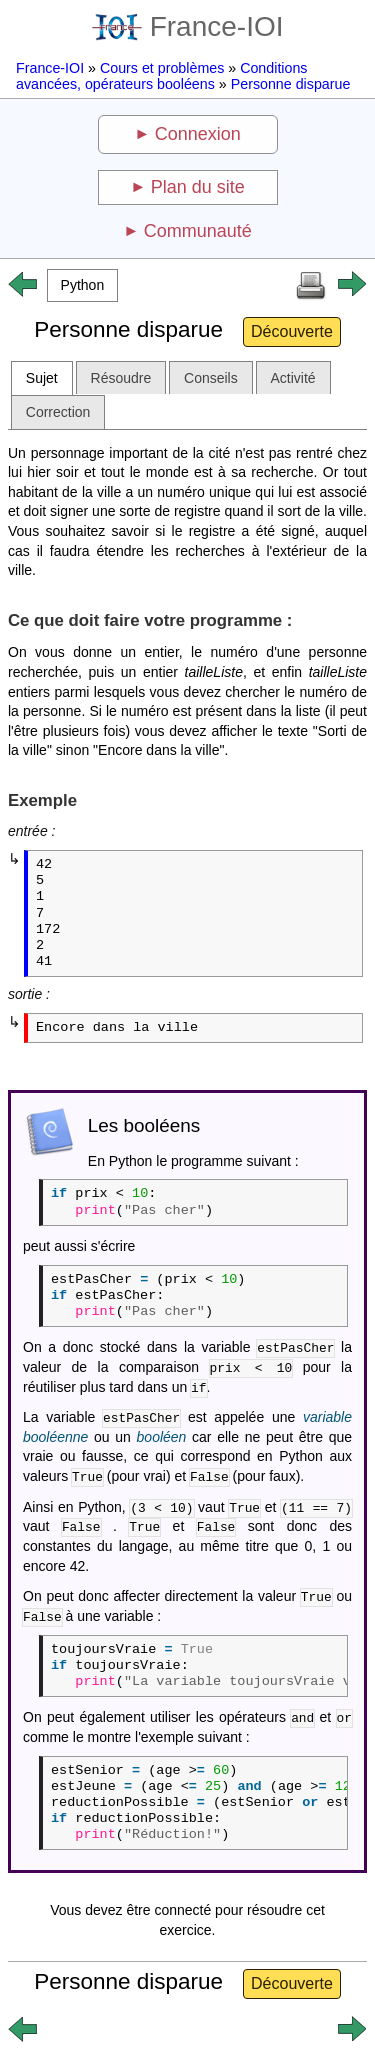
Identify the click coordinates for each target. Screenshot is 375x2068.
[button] (82, 285)
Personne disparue (291, 84)
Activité (293, 378)
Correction (58, 412)
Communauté (198, 231)
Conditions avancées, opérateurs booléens (162, 76)
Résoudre (121, 378)
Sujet (42, 378)
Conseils (211, 378)
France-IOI (188, 26)
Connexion (198, 134)
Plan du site (198, 187)
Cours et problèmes (162, 68)
